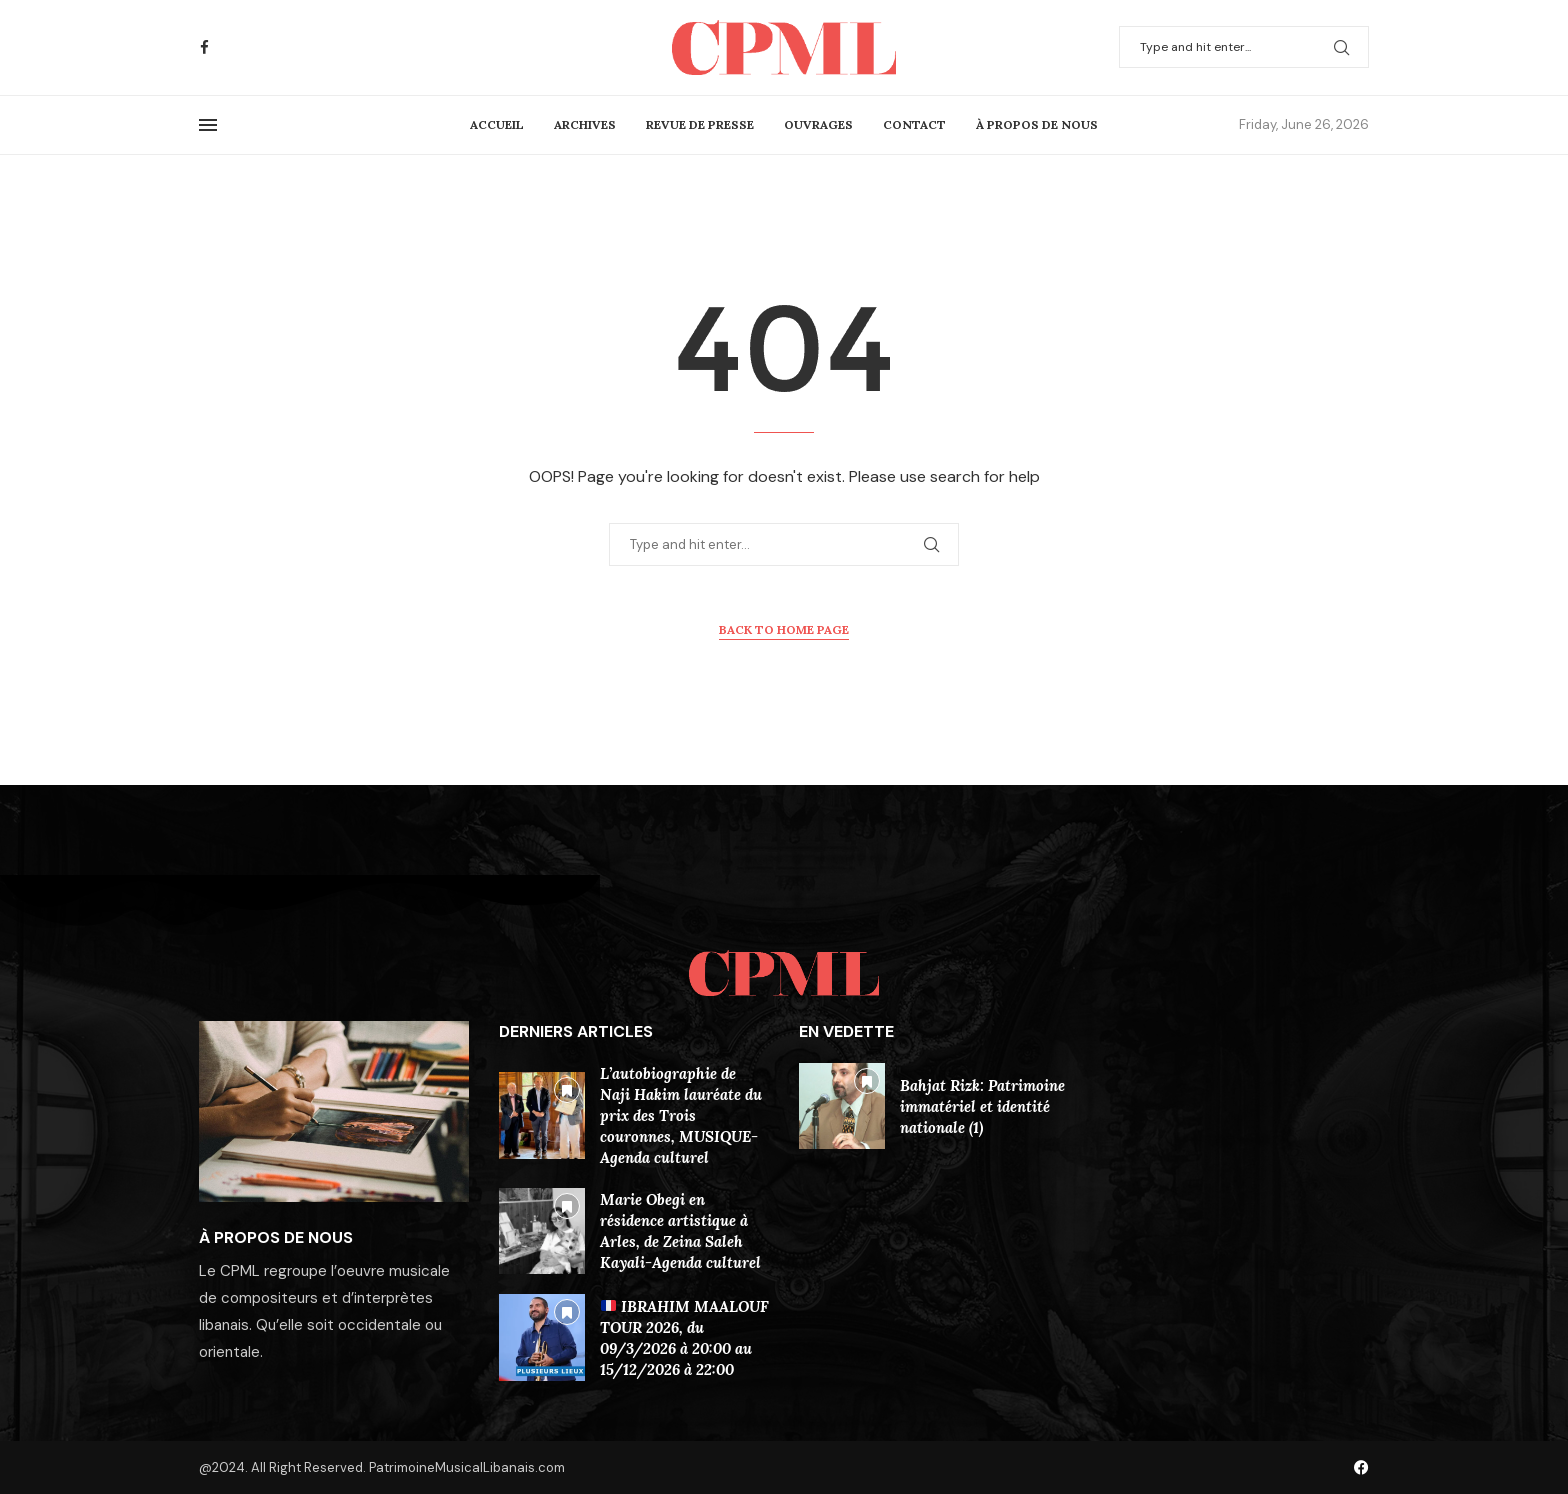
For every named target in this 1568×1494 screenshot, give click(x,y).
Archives (585, 124)
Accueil (497, 124)
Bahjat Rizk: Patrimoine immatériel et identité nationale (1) (982, 1106)
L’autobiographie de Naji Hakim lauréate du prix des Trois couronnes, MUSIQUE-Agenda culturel (681, 1115)
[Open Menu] (208, 125)
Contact (914, 124)
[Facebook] (204, 47)
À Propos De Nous (1037, 124)
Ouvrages (818, 124)
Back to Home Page (784, 629)
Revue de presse (700, 124)
